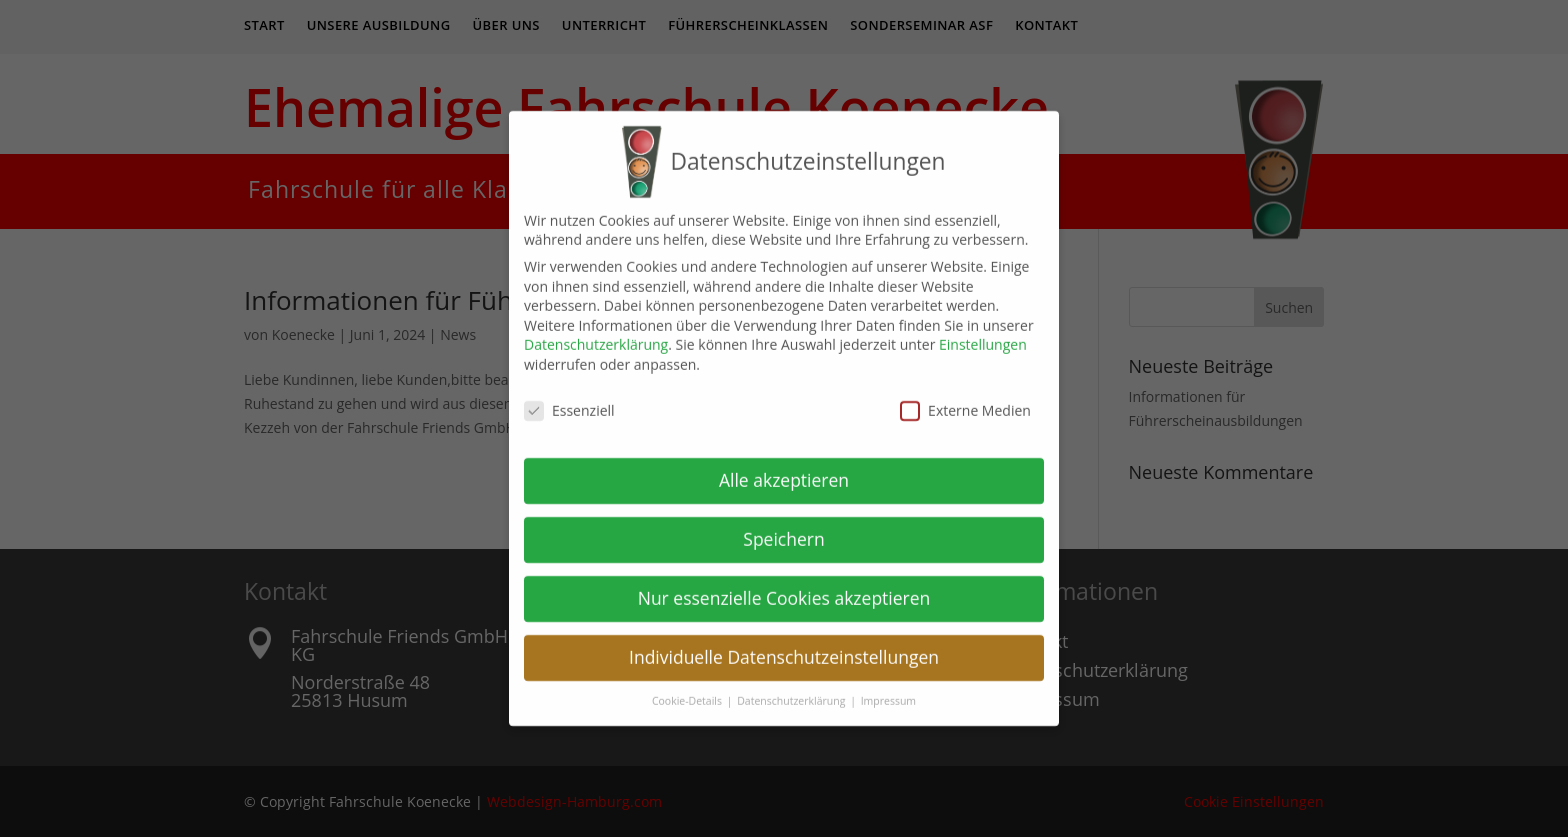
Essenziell (569, 395)
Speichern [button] (783, 524)
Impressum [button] (888, 686)
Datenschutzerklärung (596, 329)
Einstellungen (983, 329)
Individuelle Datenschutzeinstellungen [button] (784, 642)
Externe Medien (965, 395)
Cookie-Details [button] (688, 686)
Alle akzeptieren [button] (784, 465)
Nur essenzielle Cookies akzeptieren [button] (784, 583)
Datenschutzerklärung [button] (792, 686)
